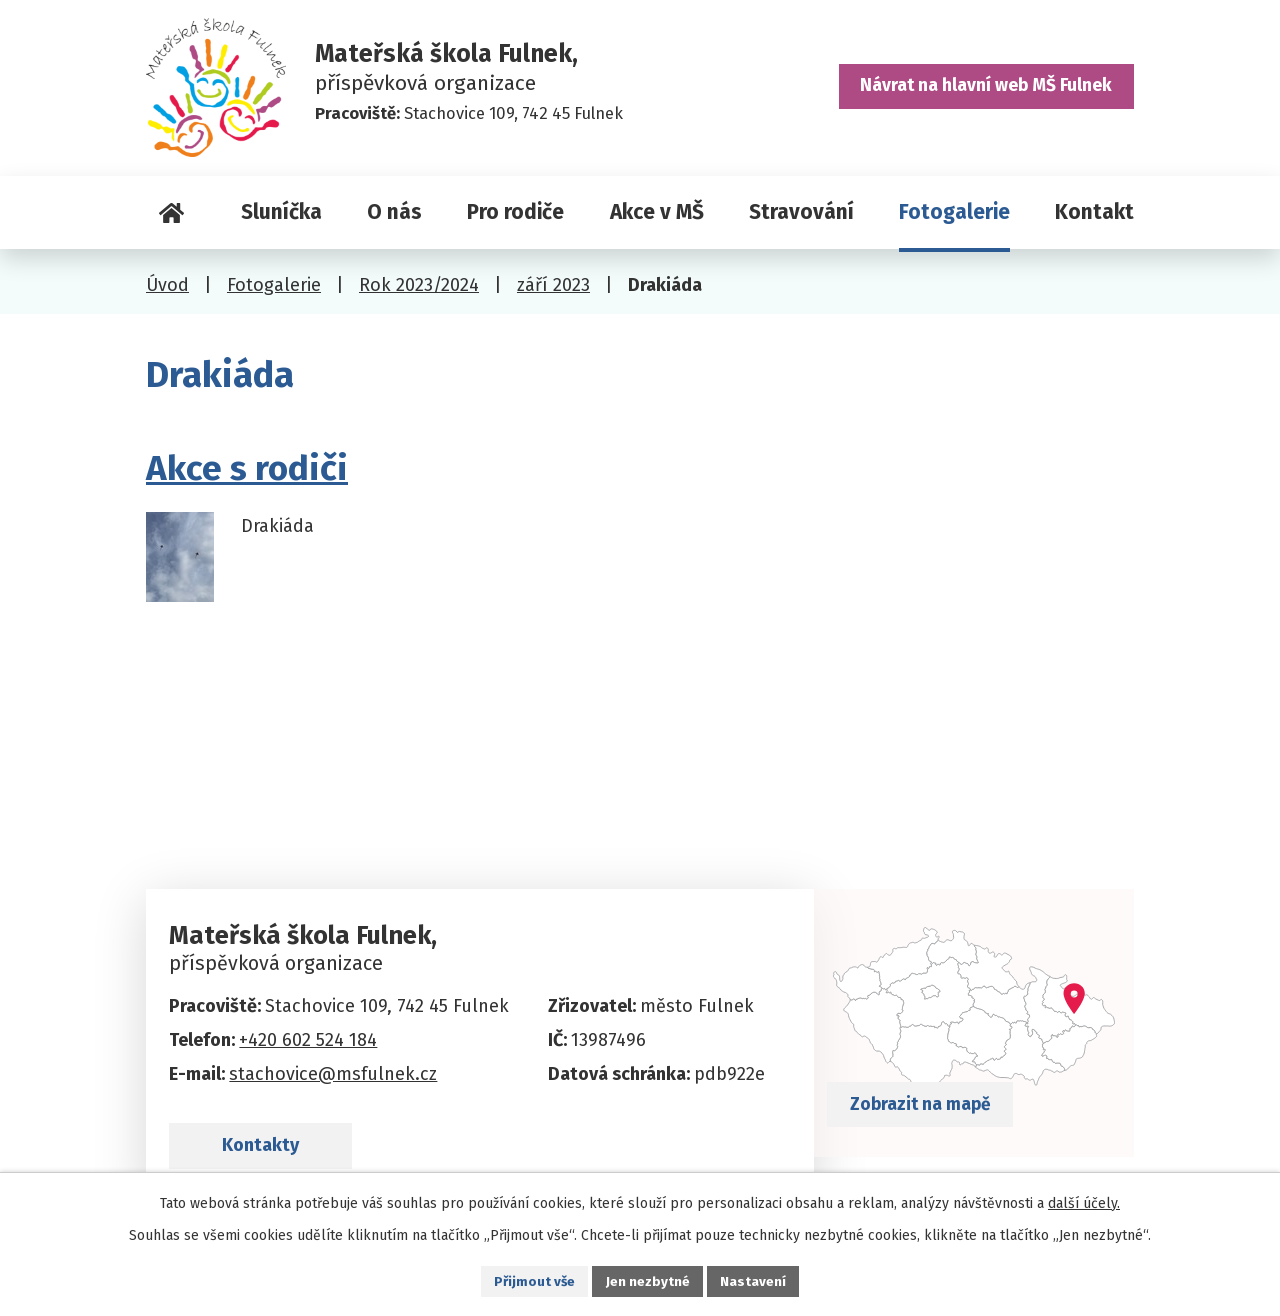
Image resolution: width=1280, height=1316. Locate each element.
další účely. (1084, 1201)
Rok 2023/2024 (419, 285)
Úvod (171, 212)
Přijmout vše (532, 1280)
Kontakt (1094, 212)
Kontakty (269, 1153)
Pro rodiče (515, 212)
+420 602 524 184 (308, 1040)
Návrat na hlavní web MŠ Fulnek (982, 90)
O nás (394, 212)
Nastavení (756, 1280)
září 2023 (553, 285)
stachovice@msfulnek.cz (333, 1074)
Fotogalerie (954, 212)
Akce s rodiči (247, 468)
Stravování (801, 212)
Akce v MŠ (657, 212)
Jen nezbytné (648, 1280)
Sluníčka (281, 212)
